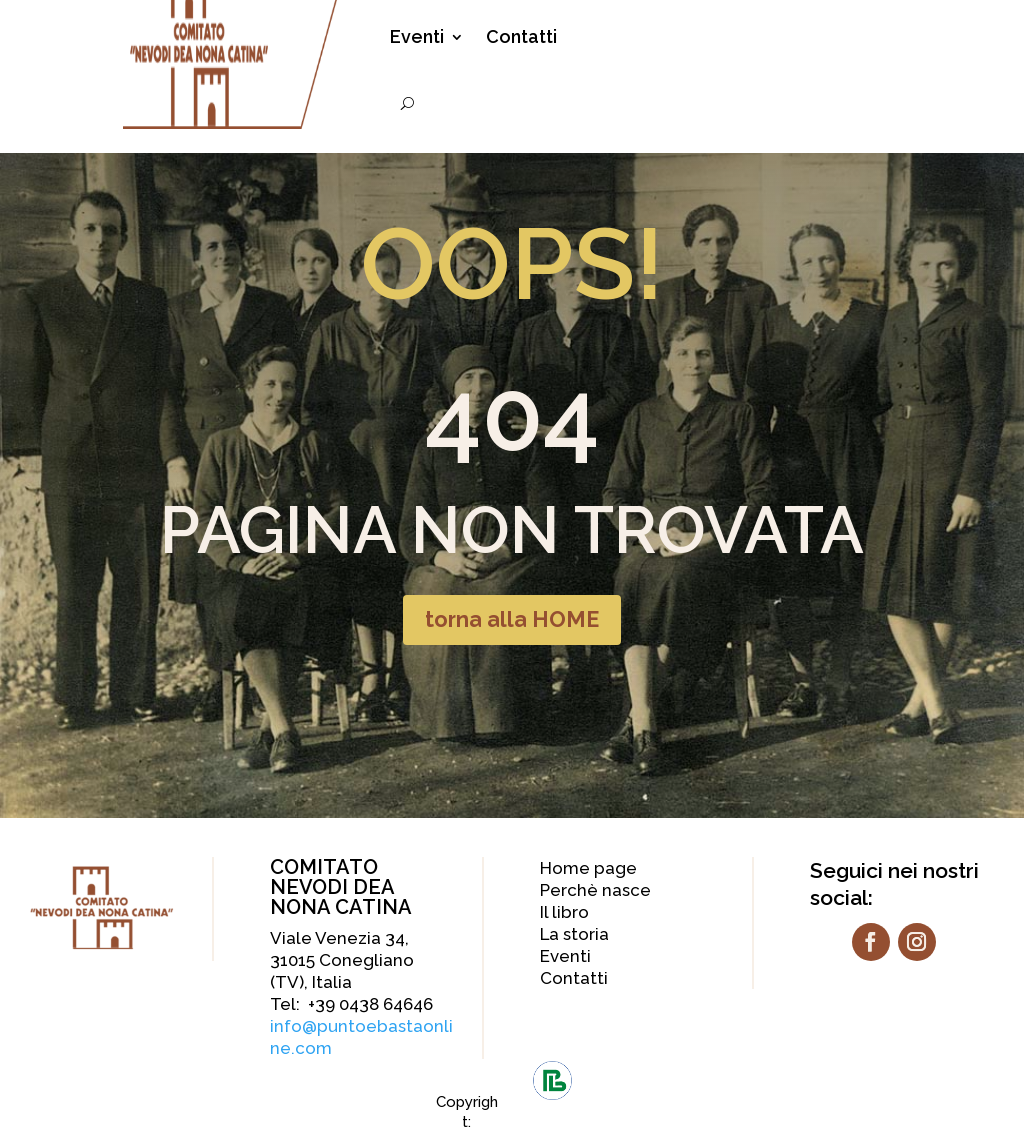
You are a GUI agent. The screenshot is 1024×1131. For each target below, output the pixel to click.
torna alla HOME (512, 620)
